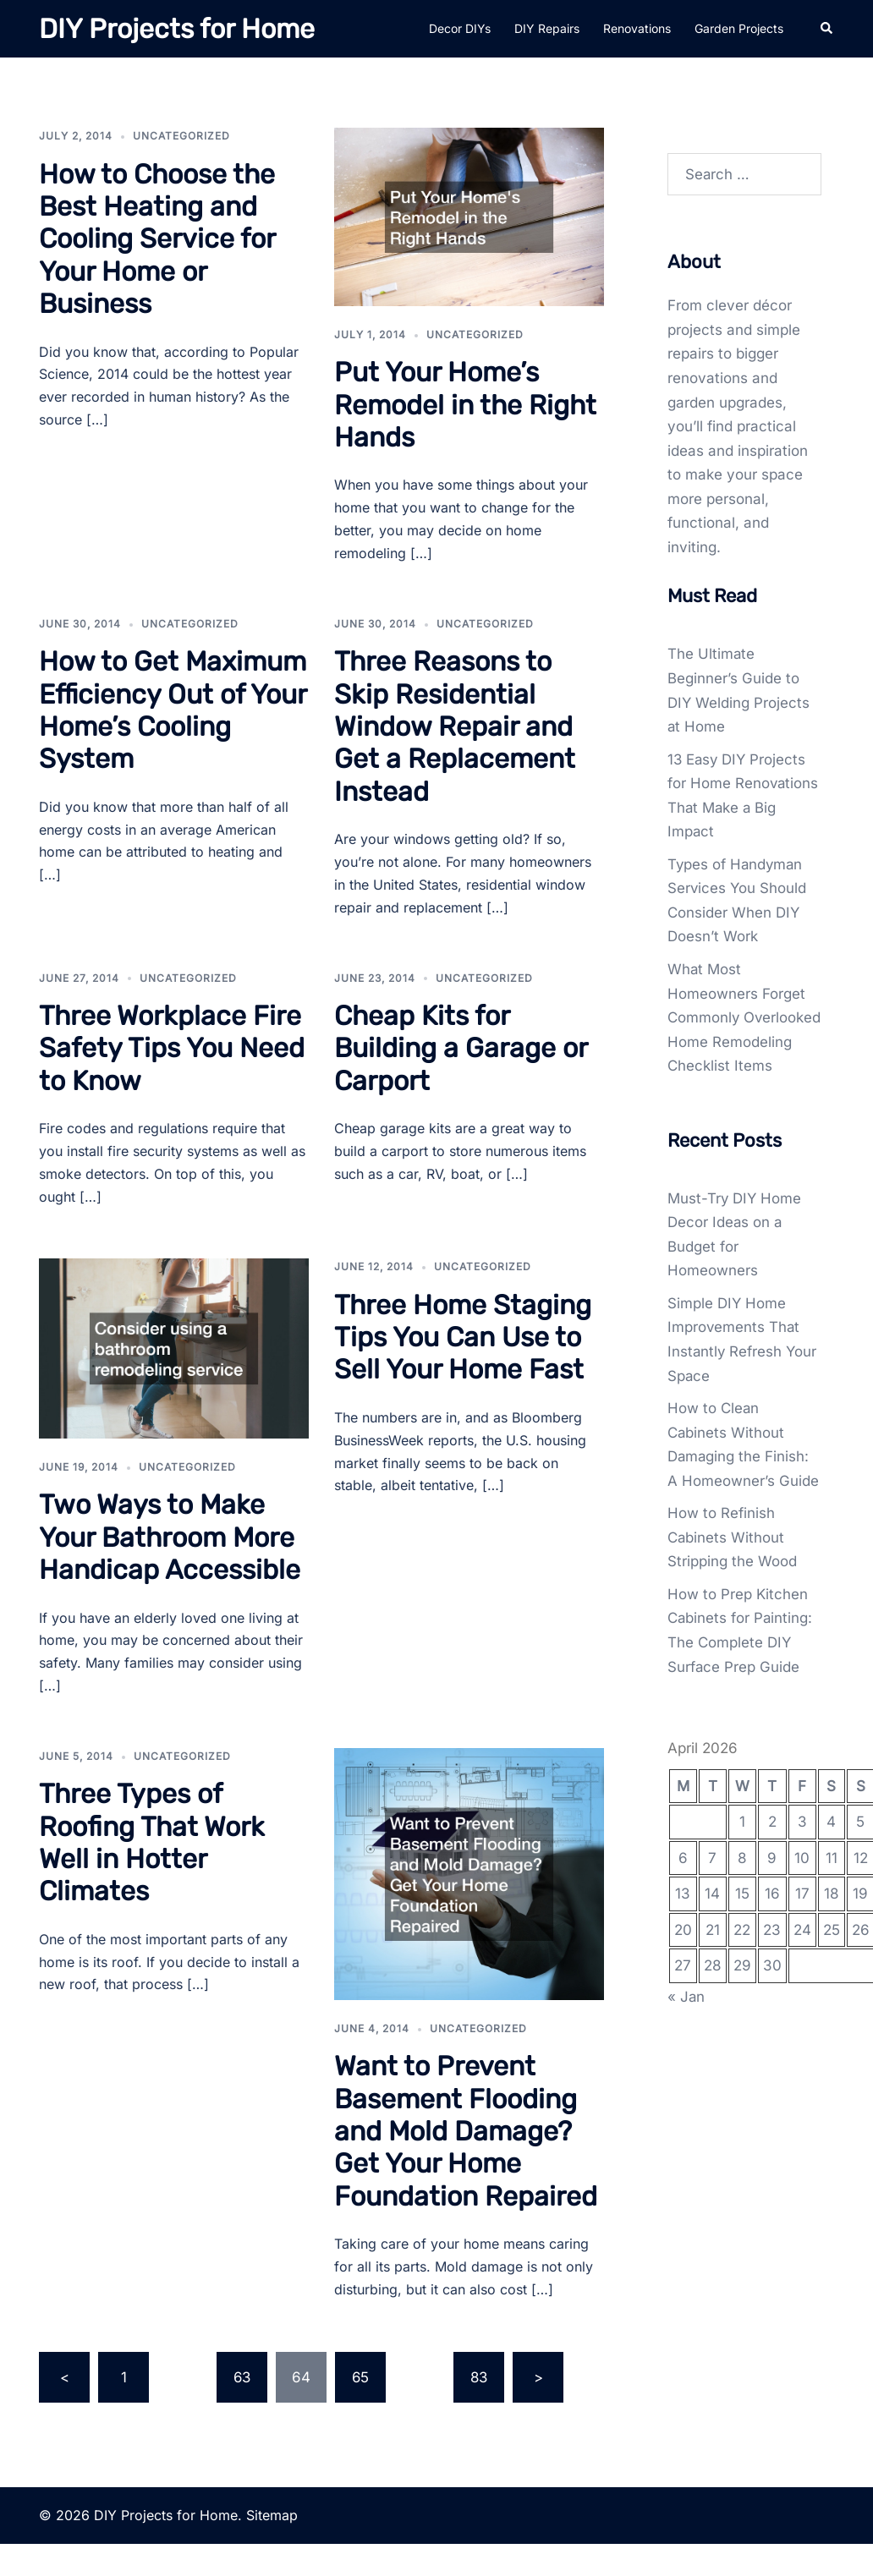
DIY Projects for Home (177, 29)
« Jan (686, 2020)
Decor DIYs (460, 28)
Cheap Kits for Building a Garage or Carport (460, 1048)
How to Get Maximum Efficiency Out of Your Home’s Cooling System (172, 710)
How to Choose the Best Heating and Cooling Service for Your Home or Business (157, 239)
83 (478, 2377)
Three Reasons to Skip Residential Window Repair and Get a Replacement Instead (454, 726)
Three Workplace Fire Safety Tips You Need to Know (172, 1048)
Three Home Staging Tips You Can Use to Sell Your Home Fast (462, 1337)
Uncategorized (181, 135)
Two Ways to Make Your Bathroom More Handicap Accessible (169, 1537)
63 (242, 2377)
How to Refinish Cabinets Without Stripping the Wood (732, 1561)
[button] (827, 29)
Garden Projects (739, 28)
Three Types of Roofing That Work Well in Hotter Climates (152, 1842)
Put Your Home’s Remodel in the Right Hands (465, 404)
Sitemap (272, 2515)
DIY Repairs (546, 28)
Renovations (637, 28)
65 (361, 2377)
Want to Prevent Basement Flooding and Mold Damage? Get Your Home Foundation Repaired (465, 2131)
